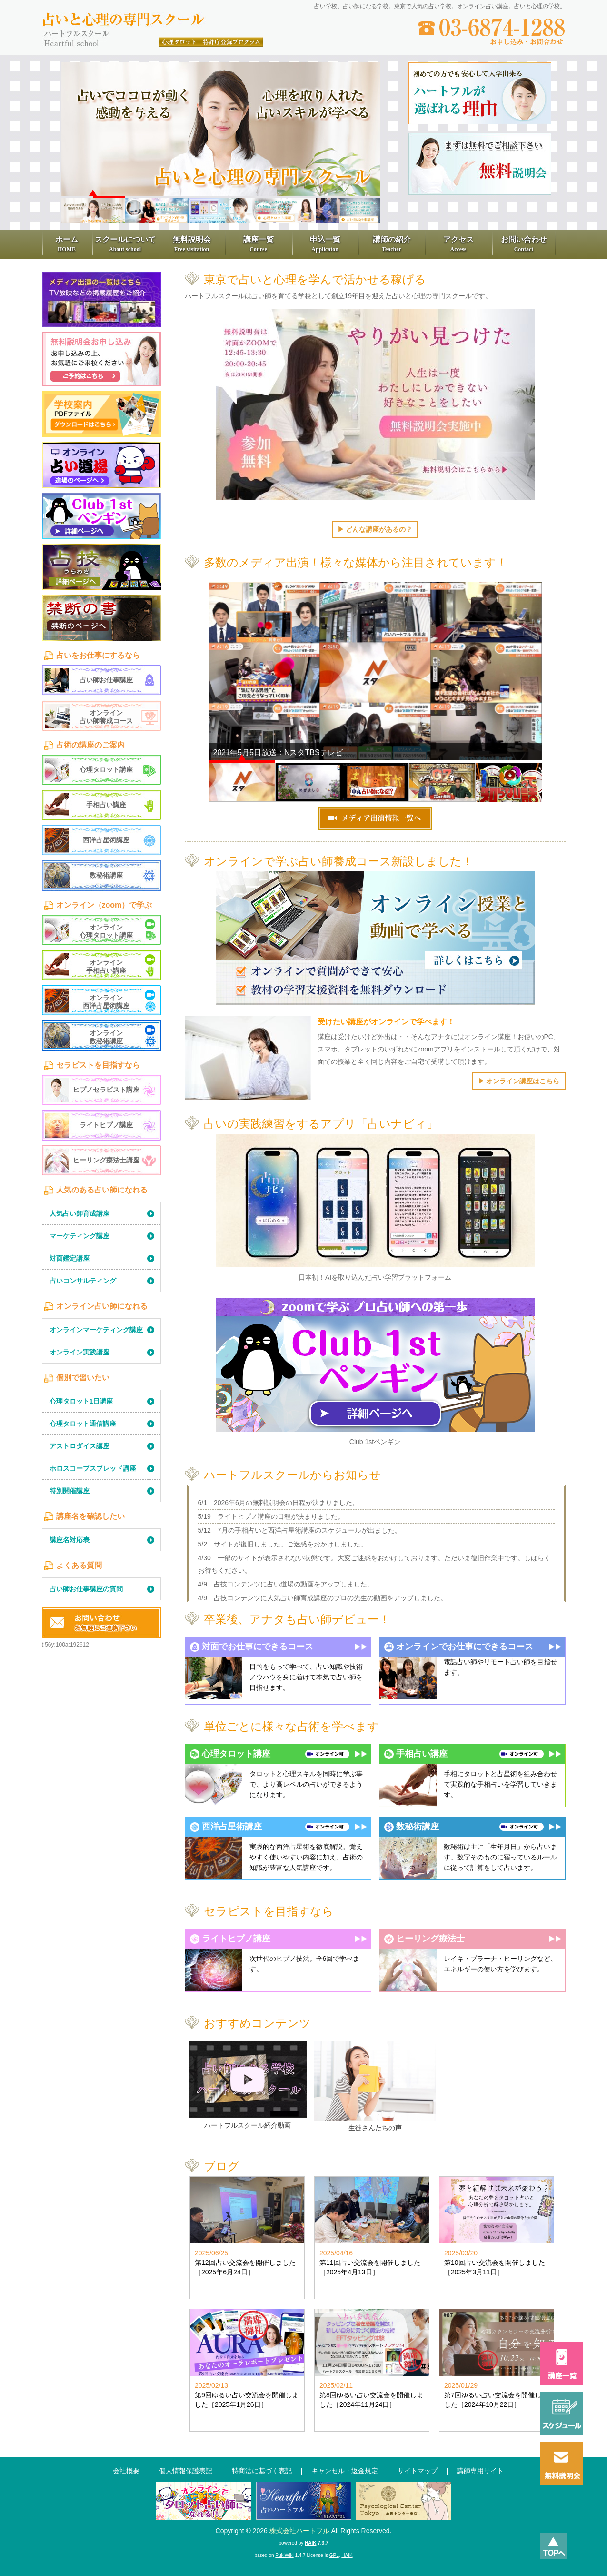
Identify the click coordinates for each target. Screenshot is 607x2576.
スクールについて (125, 244)
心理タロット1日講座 (81, 1401)
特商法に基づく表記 (262, 2471)
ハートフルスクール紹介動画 (247, 2125)
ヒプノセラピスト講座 (106, 1089)
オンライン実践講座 (79, 1352)
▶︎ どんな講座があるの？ (375, 529)
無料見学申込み (101, 359)
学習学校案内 (101, 414)
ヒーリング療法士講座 (106, 1160)
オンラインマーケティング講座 (96, 1329)
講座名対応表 (70, 1540)
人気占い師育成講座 (79, 1213)
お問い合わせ (524, 244)
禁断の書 (101, 618)
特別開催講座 (70, 1491)
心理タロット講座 (106, 769)
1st (101, 516)
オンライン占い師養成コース (106, 717)
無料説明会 (192, 244)
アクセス (458, 244)
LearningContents (101, 579)
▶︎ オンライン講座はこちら (519, 1081)
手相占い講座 (106, 804)
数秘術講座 (106, 875)
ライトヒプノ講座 (106, 1125)
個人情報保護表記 (185, 2471)
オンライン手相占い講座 (106, 966)
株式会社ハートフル (299, 2531)
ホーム (66, 244)
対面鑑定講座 (70, 1258)
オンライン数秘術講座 (106, 1037)
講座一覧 (258, 244)
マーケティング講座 (79, 1236)
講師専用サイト (480, 2471)
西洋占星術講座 (106, 840)
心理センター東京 (403, 2505)
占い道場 (101, 465)
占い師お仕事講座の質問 (86, 1589)
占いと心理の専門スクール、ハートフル (154, 19)
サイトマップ (418, 2471)
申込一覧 (325, 244)
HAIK (310, 2543)
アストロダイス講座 (79, 1446)
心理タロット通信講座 (83, 1423)
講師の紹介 (392, 244)
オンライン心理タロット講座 (106, 931)
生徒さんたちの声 (375, 2128)
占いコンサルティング (83, 1280)
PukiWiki (284, 2555)
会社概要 (126, 2471)
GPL (334, 2555)
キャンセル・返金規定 (344, 2471)
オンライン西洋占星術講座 (106, 1002)
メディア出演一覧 (101, 299)
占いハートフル (303, 2505)
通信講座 (203, 2505)
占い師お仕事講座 (106, 680)
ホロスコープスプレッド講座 (93, 1468)
